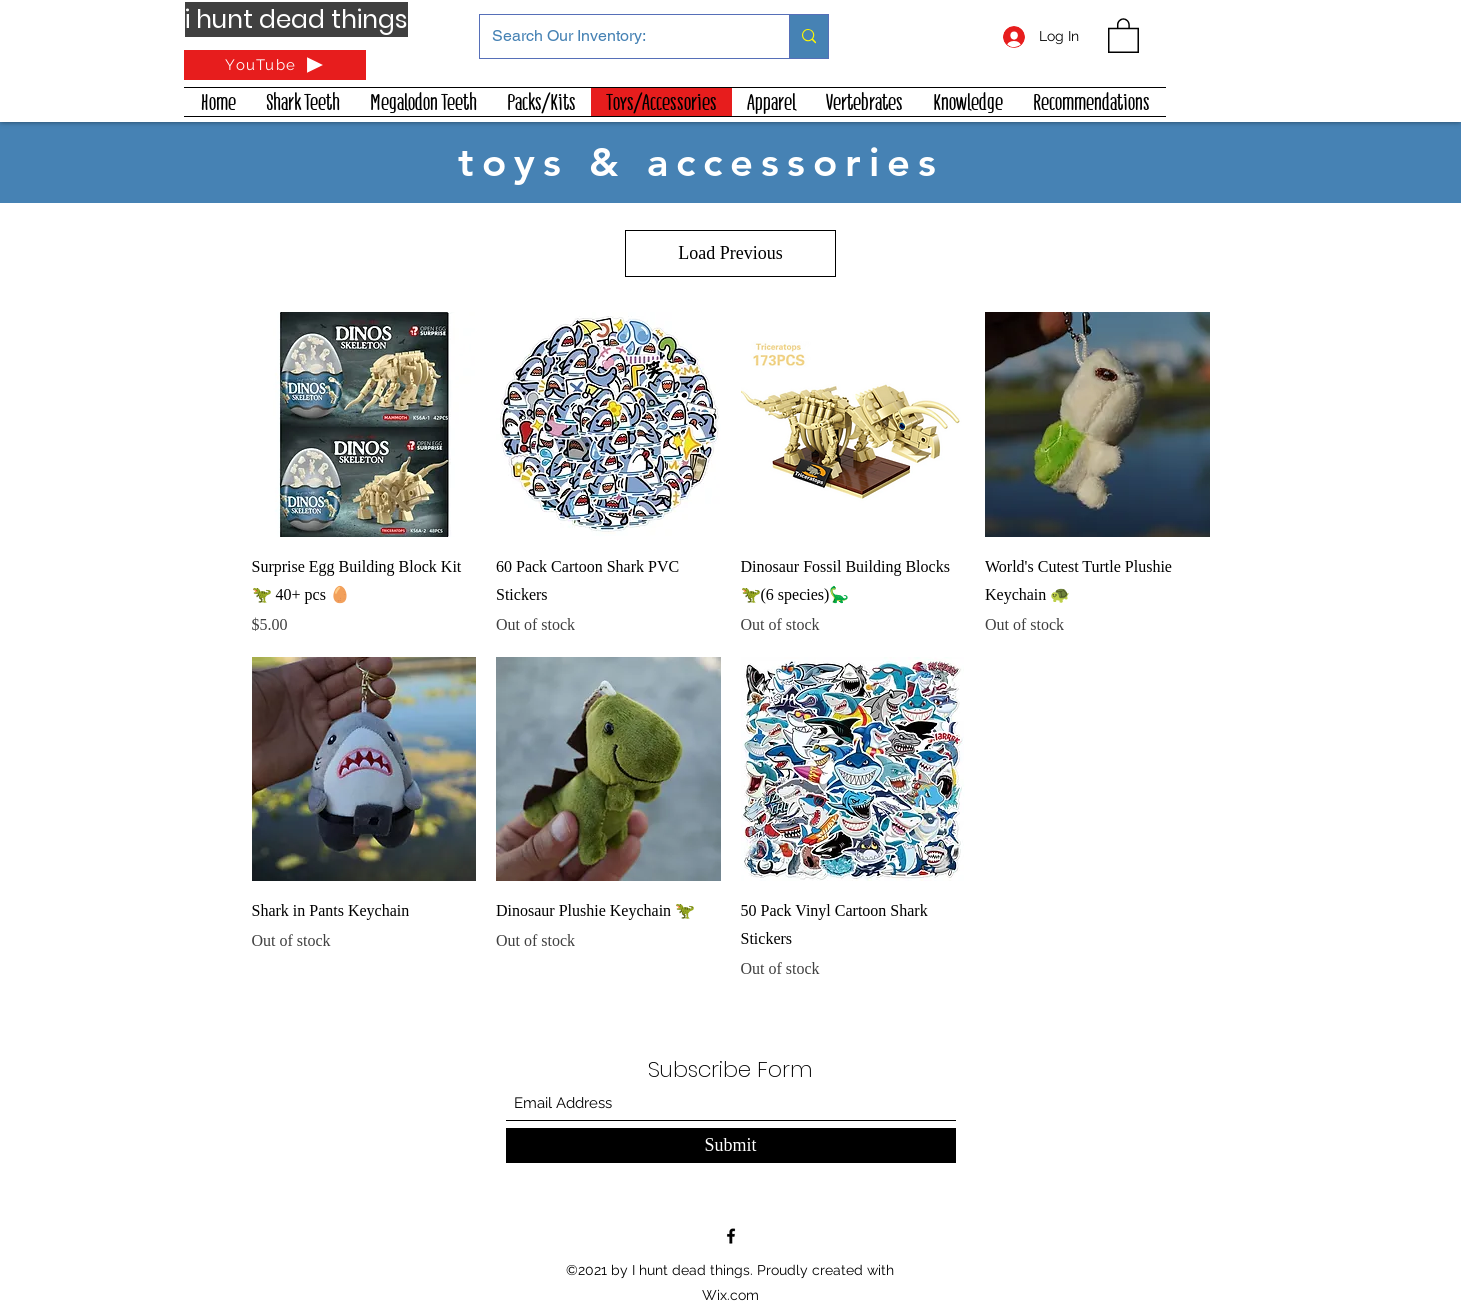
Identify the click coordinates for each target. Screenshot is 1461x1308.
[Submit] (731, 1145)
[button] (1123, 34)
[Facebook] (731, 1236)
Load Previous (730, 253)
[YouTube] (275, 65)
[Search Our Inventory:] (619, 36)
